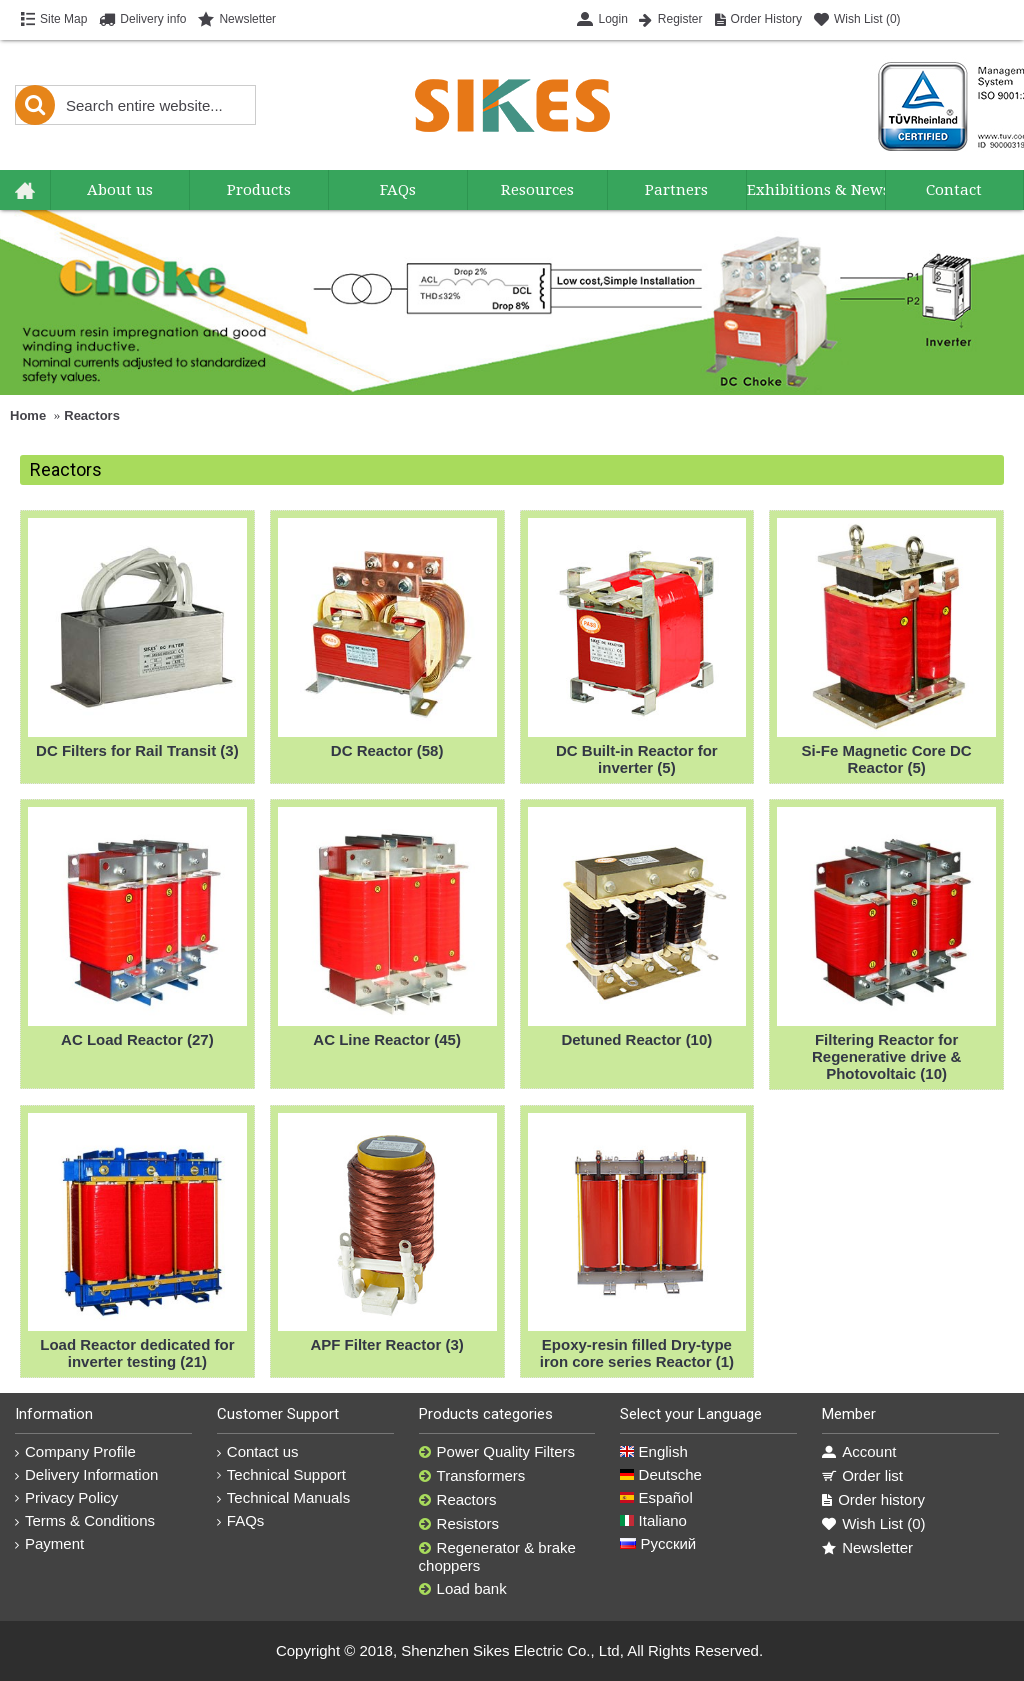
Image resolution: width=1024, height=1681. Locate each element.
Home (28, 415)
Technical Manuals (283, 1497)
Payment (49, 1543)
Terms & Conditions (85, 1520)
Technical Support (281, 1474)
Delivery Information (86, 1474)
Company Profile (75, 1451)
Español (656, 1497)
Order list (862, 1476)
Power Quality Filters (497, 1452)
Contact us (258, 1451)
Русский (658, 1543)
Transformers (472, 1476)
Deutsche (661, 1474)
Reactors (92, 415)
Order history (873, 1500)
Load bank (463, 1589)
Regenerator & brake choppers (497, 1556)
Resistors (459, 1524)
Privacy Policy (66, 1497)
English (653, 1451)
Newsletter (867, 1548)
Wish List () (873, 1524)
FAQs (241, 1520)
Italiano (653, 1520)
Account (859, 1452)
